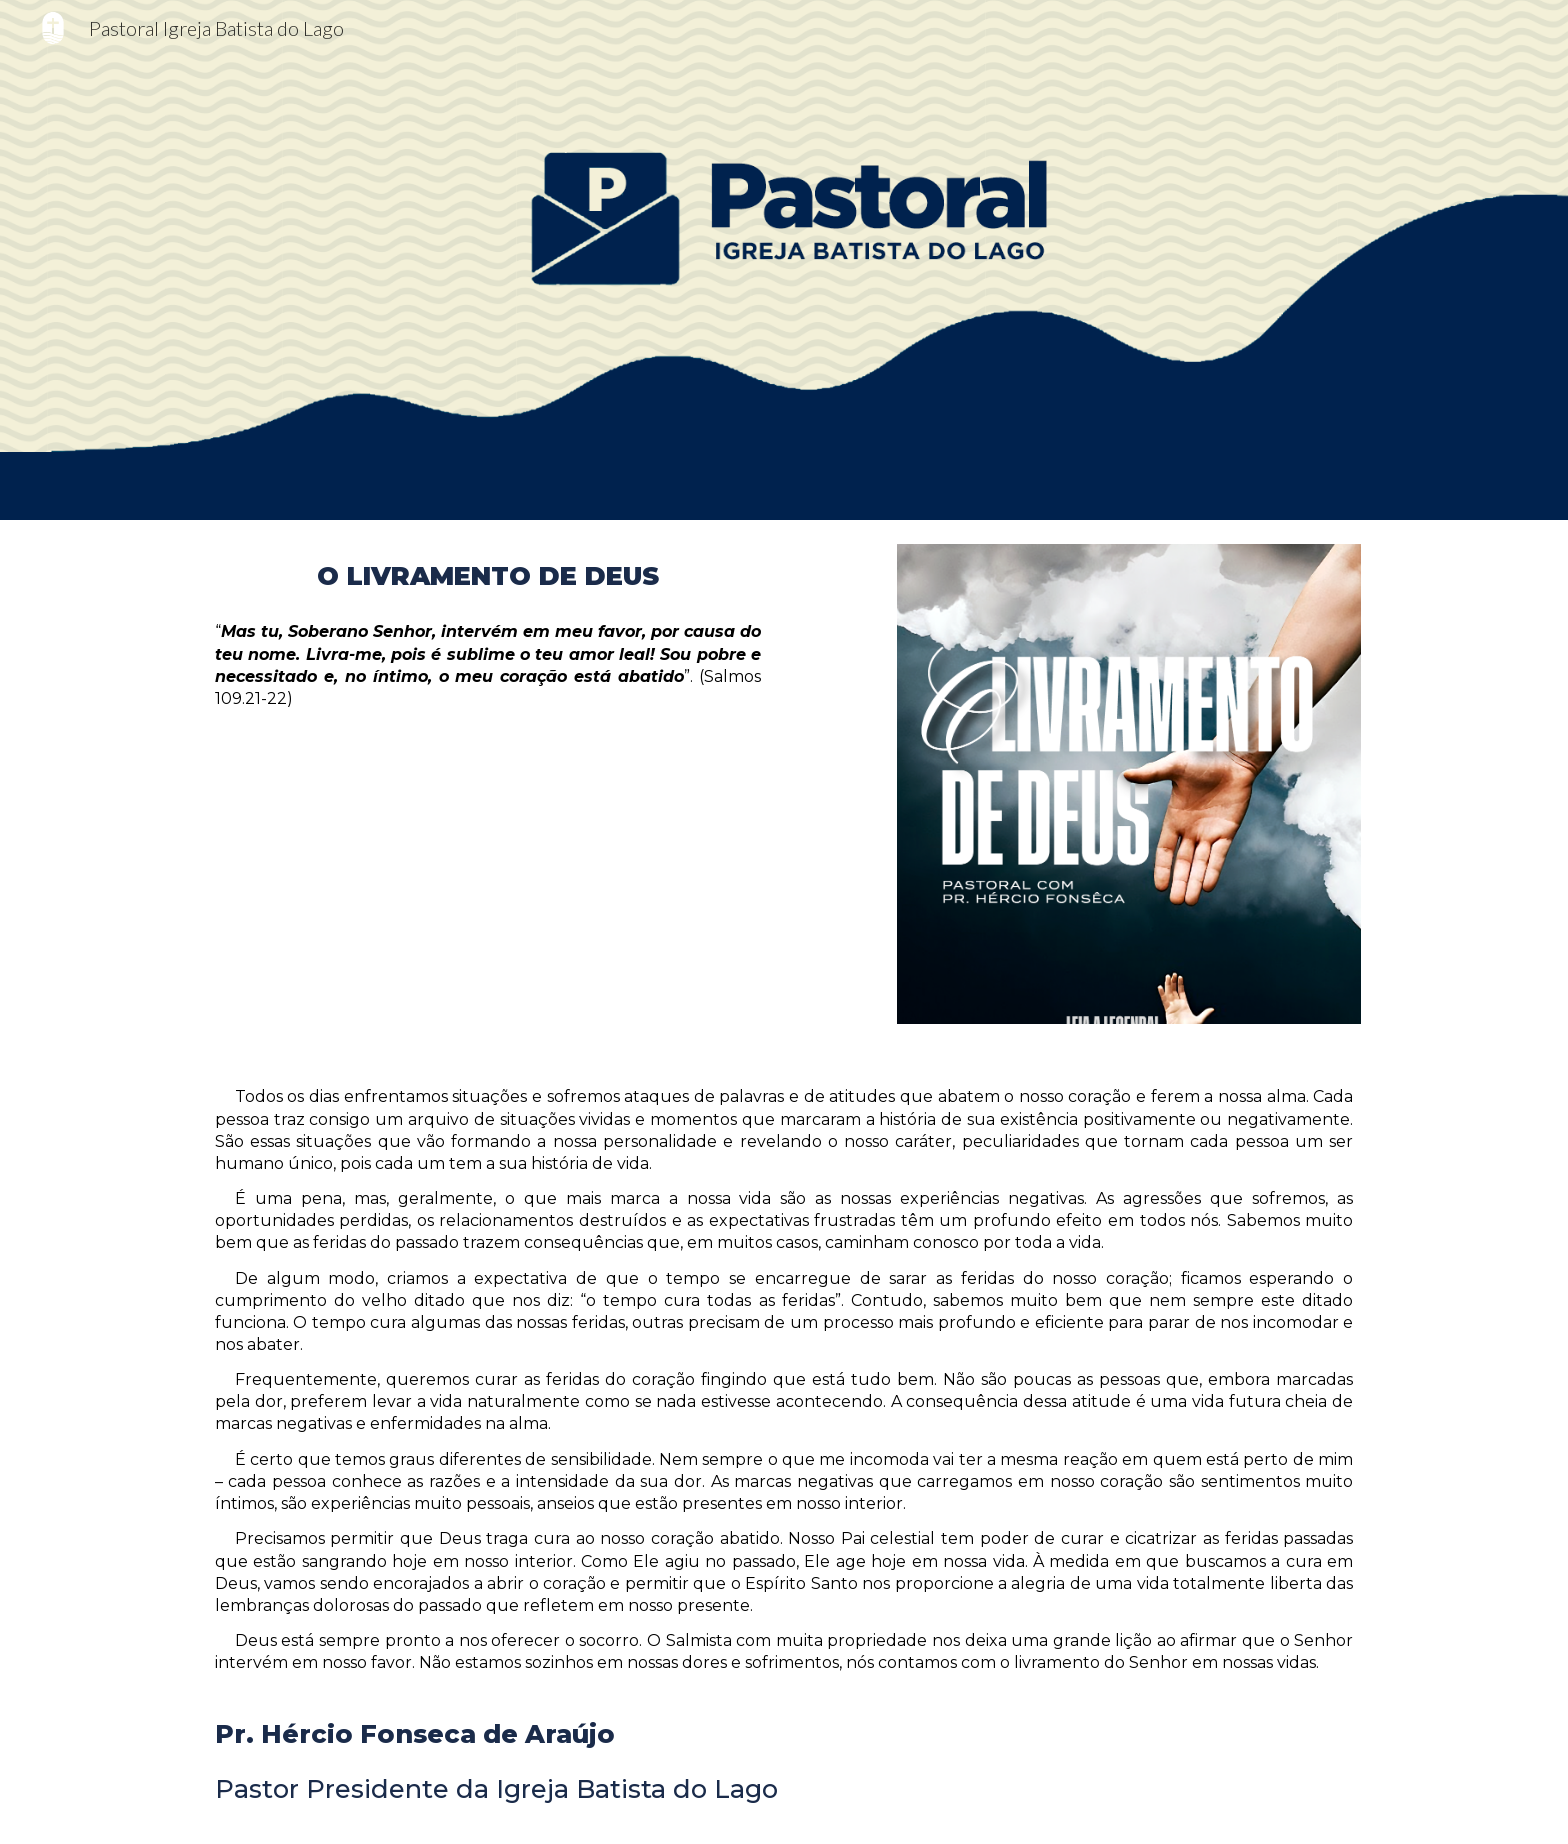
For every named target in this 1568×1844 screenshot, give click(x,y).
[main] (488, 575)
